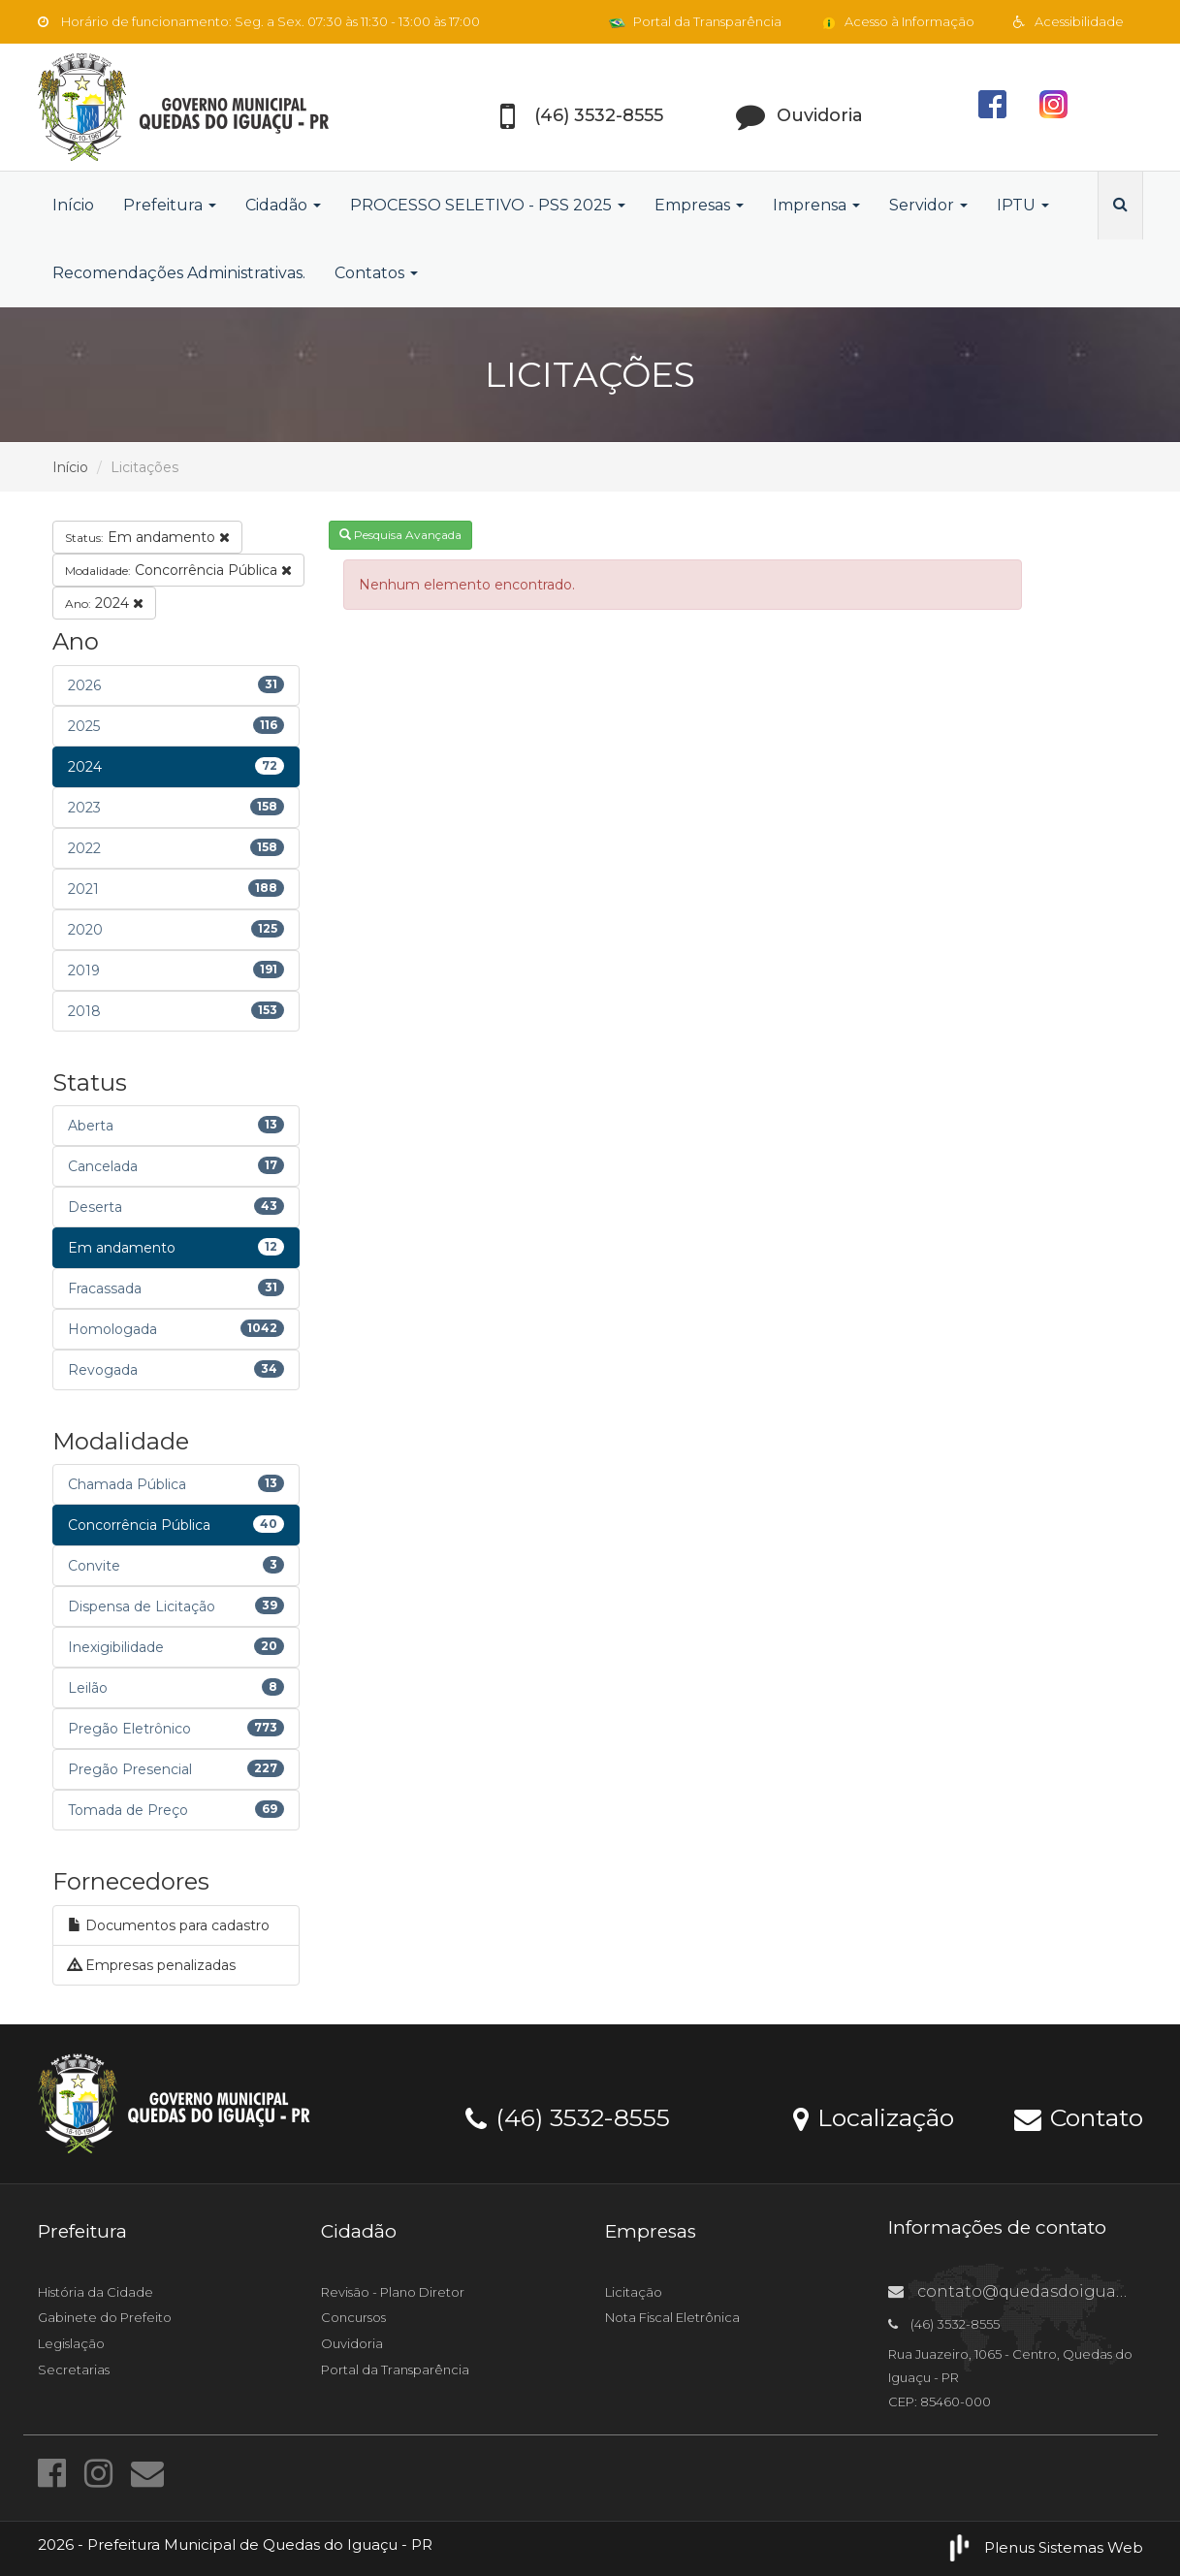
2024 (104, 603)
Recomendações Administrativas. (178, 273)
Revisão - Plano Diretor (392, 2292)
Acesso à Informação (897, 21)
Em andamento (147, 537)
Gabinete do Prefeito (105, 2317)
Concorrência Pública (178, 570)
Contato (1078, 2116)
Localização (873, 2116)
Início (73, 205)
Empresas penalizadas (152, 1965)
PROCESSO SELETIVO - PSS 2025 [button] (487, 205)
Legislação (71, 2343)
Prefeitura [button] (169, 205)
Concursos (353, 2317)
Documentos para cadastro (169, 1925)
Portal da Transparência (695, 21)
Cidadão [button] (283, 205)
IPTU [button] (1023, 205)
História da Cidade (95, 2292)
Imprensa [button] (816, 205)
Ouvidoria (352, 2343)
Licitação (633, 2292)
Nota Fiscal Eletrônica (672, 2317)
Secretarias (74, 2369)
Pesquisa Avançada (400, 534)
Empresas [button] (699, 205)
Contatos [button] (376, 273)
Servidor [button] (928, 205)
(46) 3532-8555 (567, 2116)
